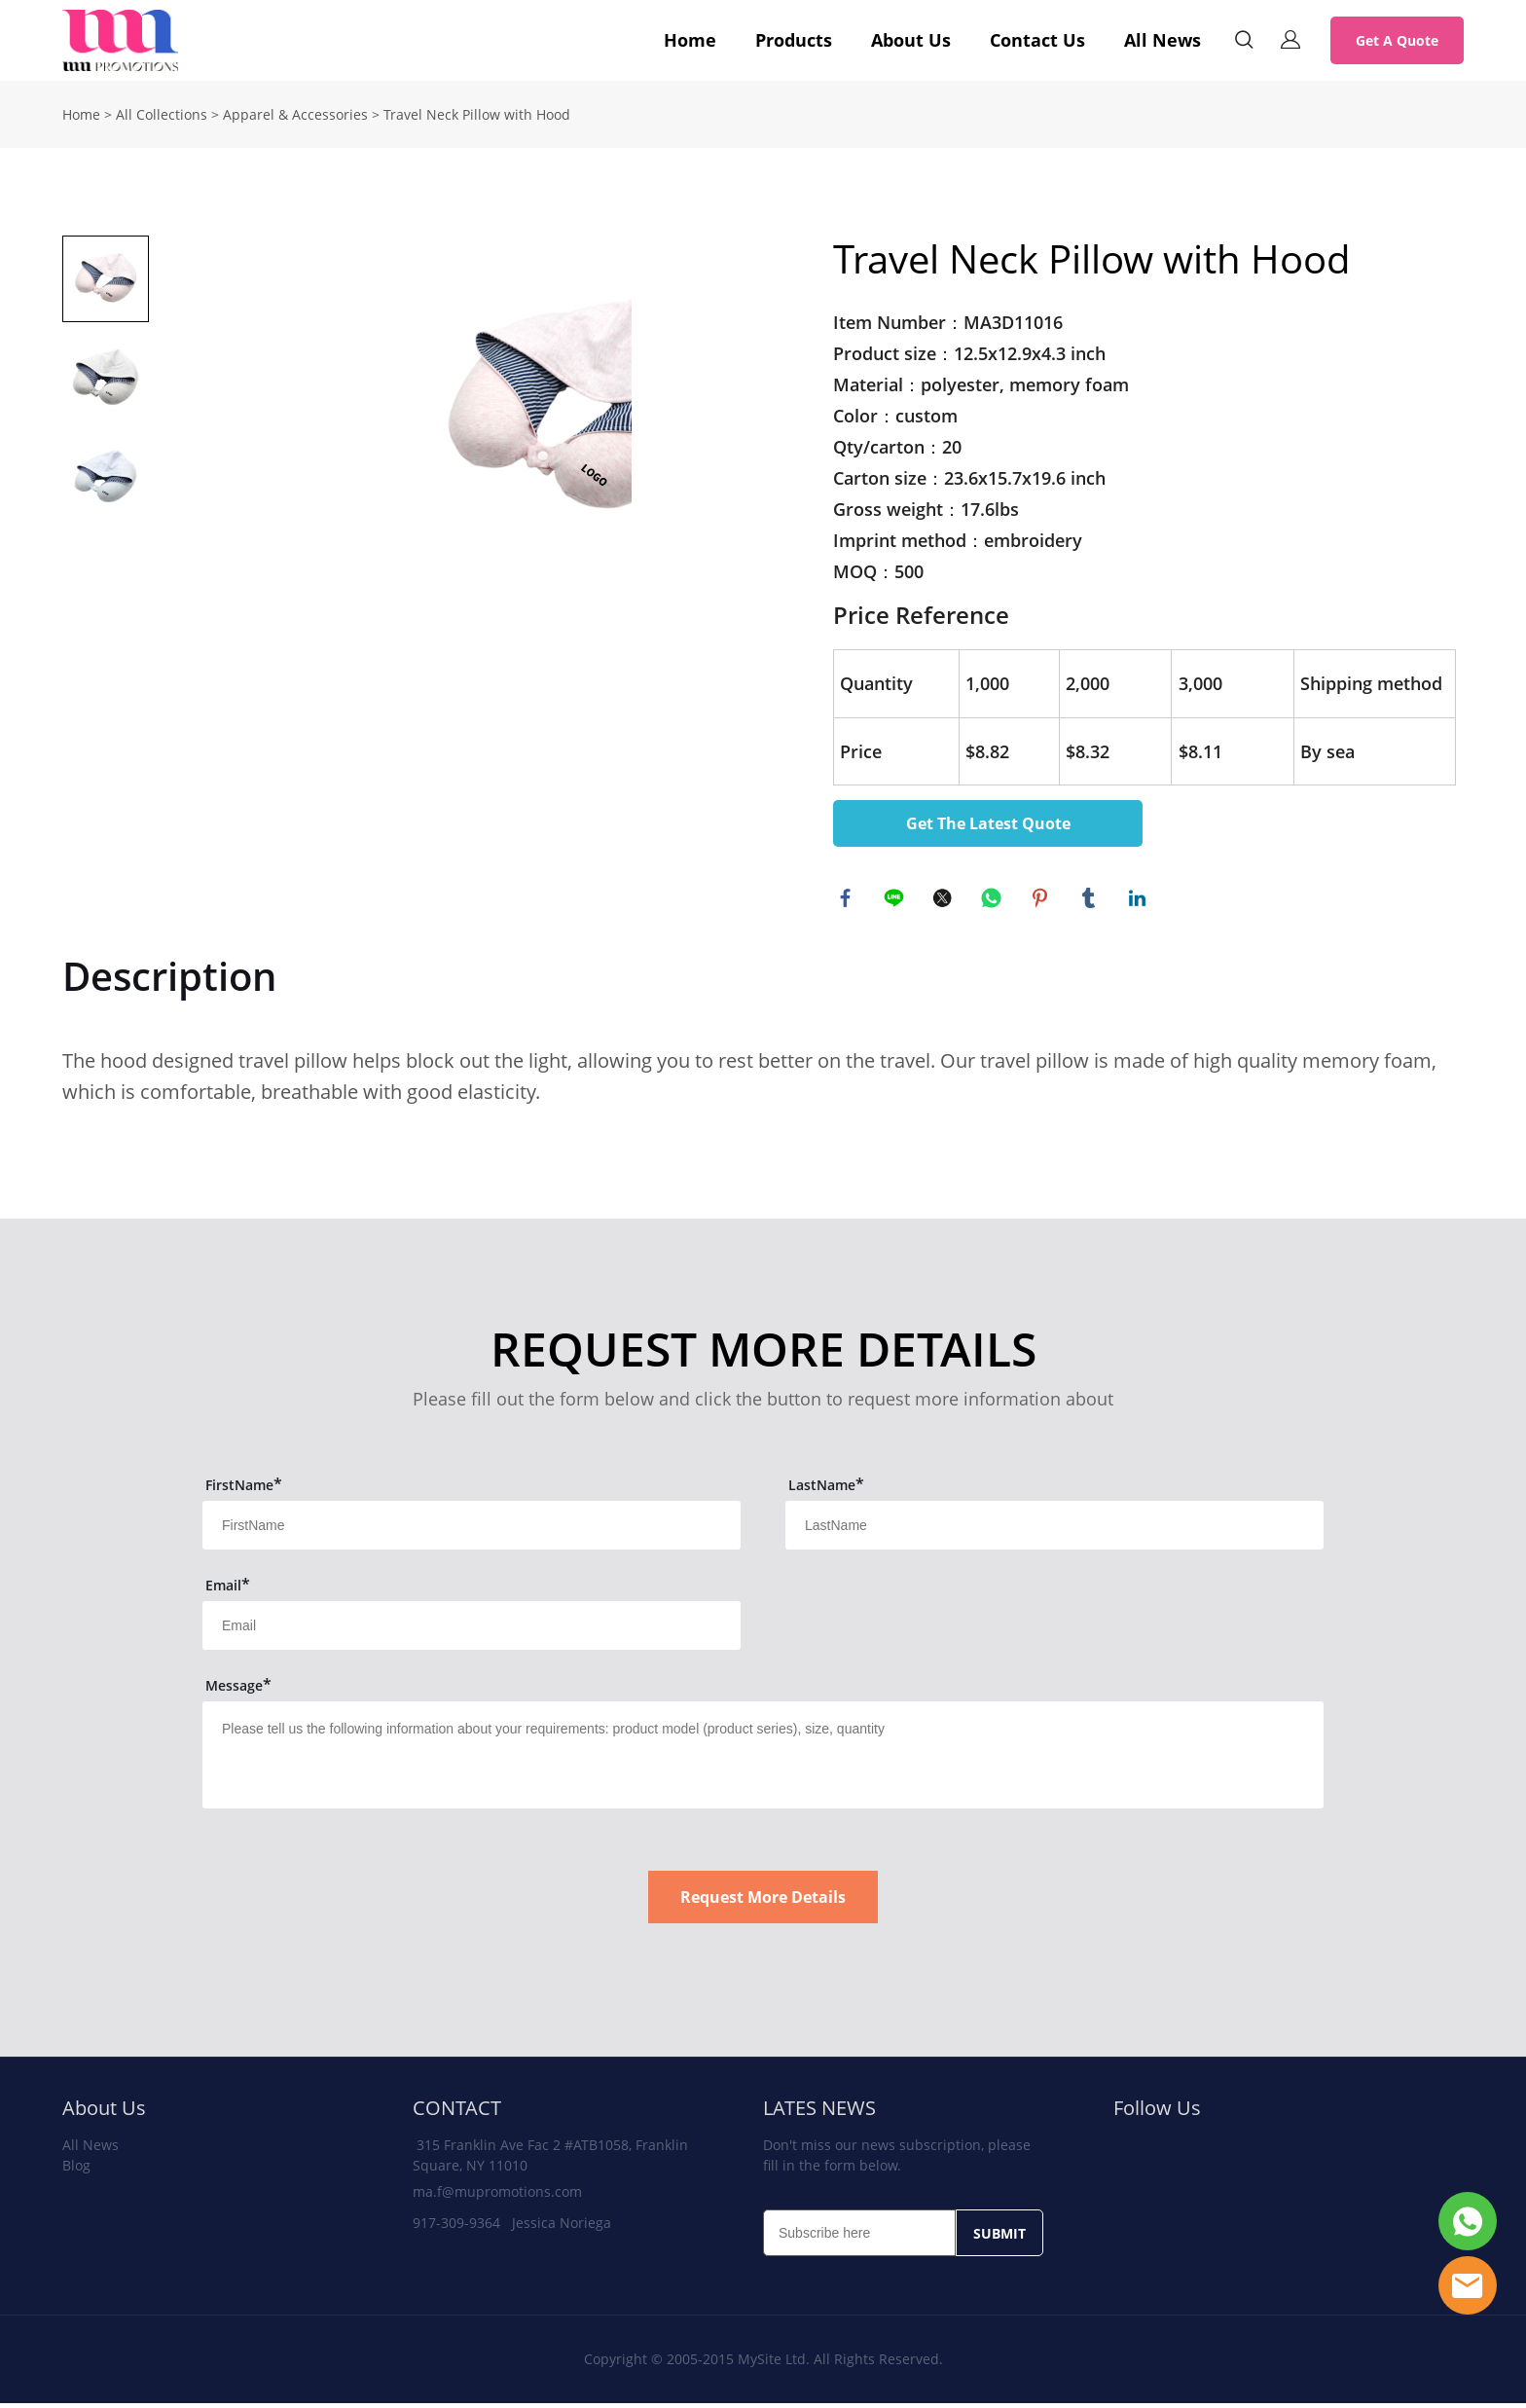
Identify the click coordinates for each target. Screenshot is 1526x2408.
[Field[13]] (471, 1630)
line (896, 900)
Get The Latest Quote (988, 823)
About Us (911, 40)
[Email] (859, 2237)
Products (793, 40)
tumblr (1091, 900)
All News (1162, 40)
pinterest (1042, 900)
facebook (847, 900)
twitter (945, 900)
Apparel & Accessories (295, 114)
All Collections (161, 114)
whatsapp (993, 900)
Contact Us (1037, 40)
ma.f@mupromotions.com (497, 2196)
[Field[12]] (1054, 1530)
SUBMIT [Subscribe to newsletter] (999, 2238)
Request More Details (763, 1902)
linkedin (1139, 900)
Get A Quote (1397, 40)
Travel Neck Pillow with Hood (476, 114)
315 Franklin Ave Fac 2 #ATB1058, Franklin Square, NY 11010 (550, 2159)
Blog (76, 2170)
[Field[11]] (471, 1530)
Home (690, 40)
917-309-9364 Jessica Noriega (512, 2227)
